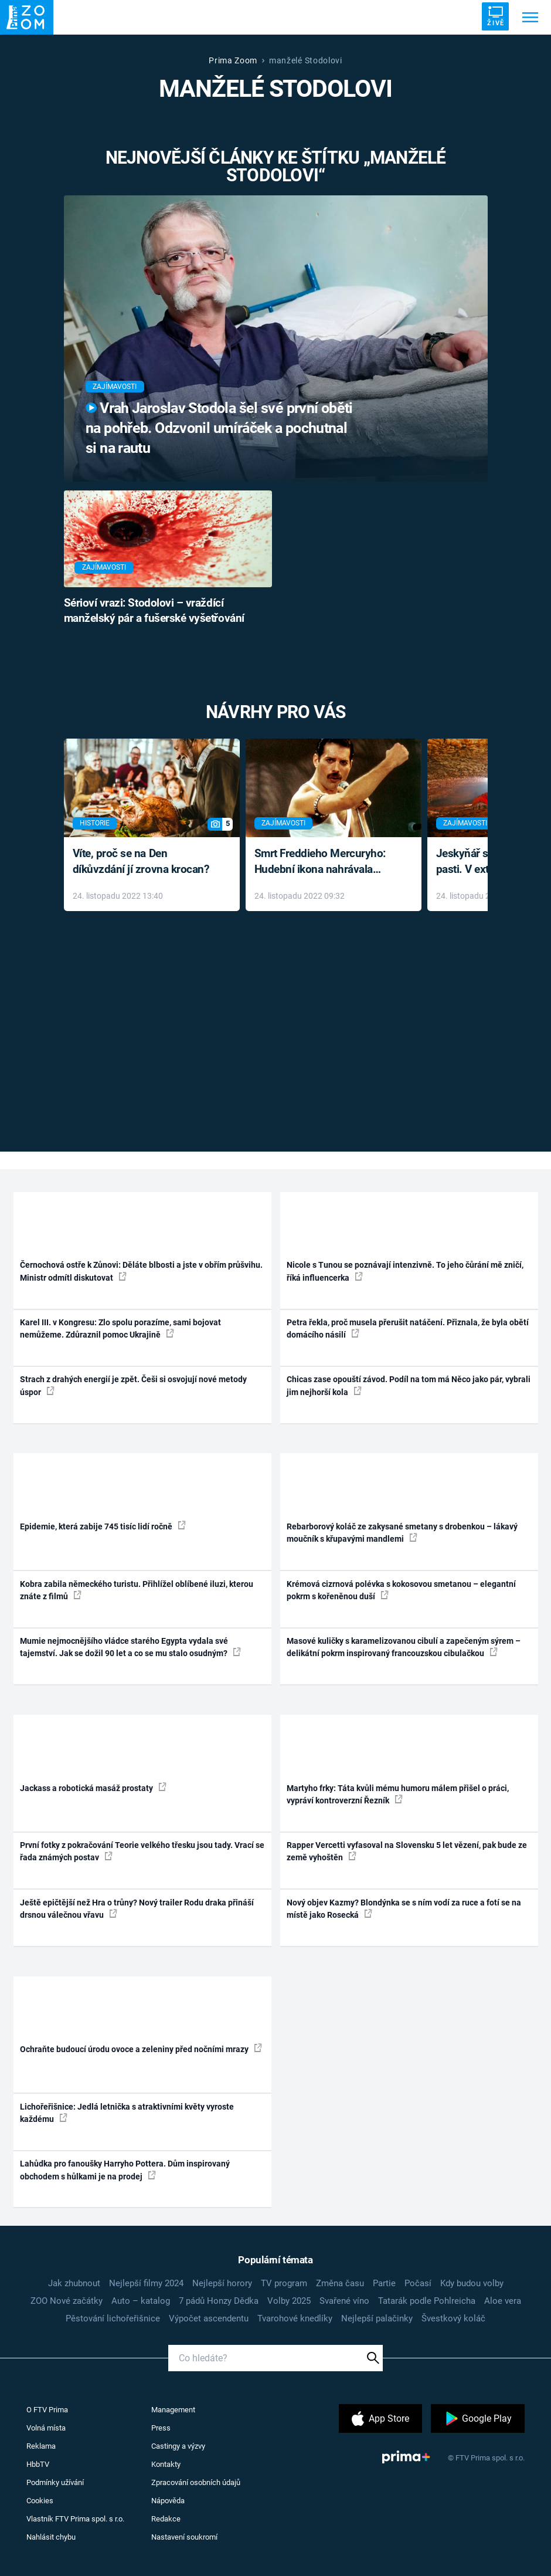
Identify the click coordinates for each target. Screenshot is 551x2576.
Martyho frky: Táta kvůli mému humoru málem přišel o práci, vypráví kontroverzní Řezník (398, 1794)
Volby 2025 (289, 2301)
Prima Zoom (233, 60)
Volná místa (46, 2427)
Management (173, 2409)
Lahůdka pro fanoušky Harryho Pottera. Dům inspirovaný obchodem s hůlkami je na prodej (125, 2170)
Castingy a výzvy (178, 2446)
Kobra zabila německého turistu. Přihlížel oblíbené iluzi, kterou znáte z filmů (136, 1590)
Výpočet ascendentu (209, 2318)
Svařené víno (344, 2301)
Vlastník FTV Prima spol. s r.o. (75, 2518)
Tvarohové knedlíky (294, 2318)
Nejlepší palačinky (377, 2318)
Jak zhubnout (74, 2283)
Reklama (41, 2446)
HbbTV (37, 2464)
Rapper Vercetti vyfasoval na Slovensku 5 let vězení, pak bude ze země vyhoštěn (407, 1851)
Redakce (166, 2518)
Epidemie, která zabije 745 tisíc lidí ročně (103, 1526)
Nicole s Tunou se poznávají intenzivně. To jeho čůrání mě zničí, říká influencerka (405, 1271)
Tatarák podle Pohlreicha (426, 2301)
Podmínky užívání (55, 2482)
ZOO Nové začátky (66, 2301)
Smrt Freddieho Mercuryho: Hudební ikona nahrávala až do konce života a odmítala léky (325, 862)
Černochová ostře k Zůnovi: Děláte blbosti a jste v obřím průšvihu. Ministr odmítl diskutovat (141, 1271)
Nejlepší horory (222, 2283)
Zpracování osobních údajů (195, 2482)
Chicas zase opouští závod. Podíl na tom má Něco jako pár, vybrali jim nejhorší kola (408, 1385)
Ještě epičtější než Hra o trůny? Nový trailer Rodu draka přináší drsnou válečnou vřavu (137, 1909)
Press (161, 2427)
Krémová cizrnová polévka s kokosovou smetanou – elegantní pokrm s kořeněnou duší (401, 1590)
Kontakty (166, 2464)
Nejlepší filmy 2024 (146, 2283)
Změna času (340, 2283)
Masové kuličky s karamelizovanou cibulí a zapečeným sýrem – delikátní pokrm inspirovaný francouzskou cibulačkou (404, 1647)
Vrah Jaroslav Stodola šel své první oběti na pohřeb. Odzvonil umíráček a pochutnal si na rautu (219, 428)
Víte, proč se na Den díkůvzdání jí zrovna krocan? (141, 861)
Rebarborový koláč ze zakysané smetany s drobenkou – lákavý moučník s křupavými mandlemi (402, 1532)
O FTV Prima (47, 2409)
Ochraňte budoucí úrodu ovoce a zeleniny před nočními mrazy (141, 2048)
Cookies (39, 2500)
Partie (384, 2283)
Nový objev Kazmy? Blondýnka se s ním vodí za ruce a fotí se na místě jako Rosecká (404, 1909)
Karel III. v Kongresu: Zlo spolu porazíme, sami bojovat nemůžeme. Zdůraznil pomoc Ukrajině (120, 1328)
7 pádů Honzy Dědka (219, 2301)
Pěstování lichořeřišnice (113, 2318)
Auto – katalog (140, 2301)
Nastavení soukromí (184, 2537)
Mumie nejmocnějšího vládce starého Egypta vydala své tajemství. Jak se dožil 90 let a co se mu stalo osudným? (130, 1647)
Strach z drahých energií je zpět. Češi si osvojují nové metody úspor (133, 1385)
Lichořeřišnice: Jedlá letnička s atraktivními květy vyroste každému (127, 2113)
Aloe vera (502, 2301)
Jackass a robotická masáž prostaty (93, 1787)
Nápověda (168, 2500)
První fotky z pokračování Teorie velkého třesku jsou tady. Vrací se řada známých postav (142, 1851)
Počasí (417, 2283)
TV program (284, 2283)
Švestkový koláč (453, 2318)
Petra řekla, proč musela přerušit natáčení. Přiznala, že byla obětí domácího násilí (408, 1328)
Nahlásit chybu (51, 2537)
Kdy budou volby (472, 2283)
